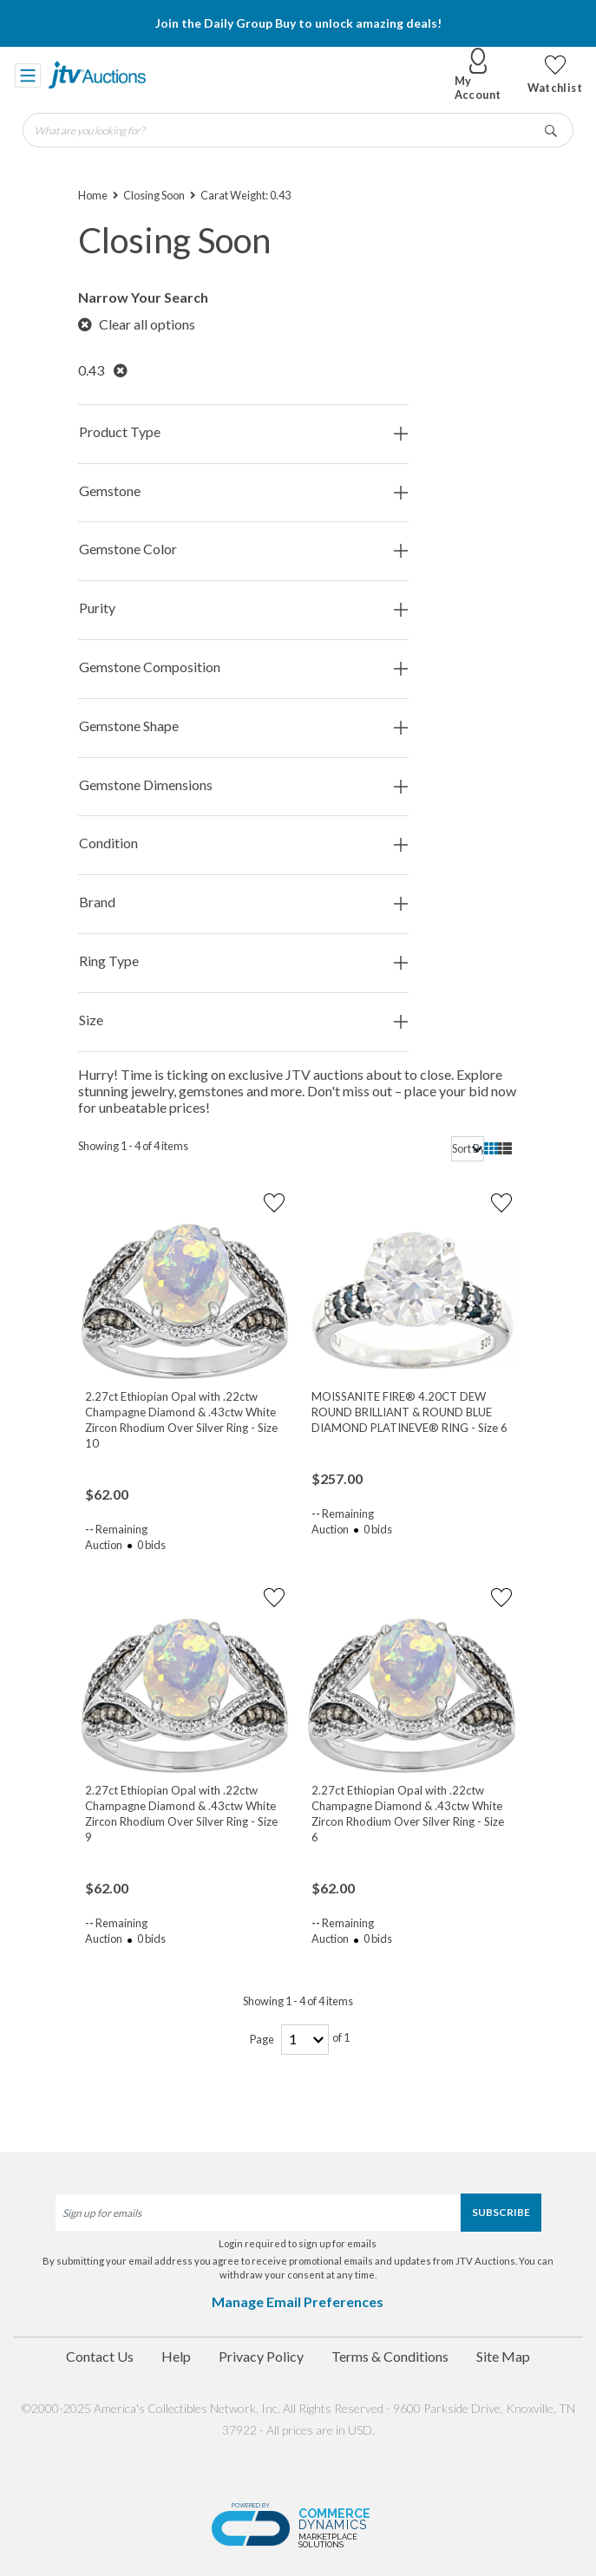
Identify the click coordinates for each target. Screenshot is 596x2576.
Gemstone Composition (243, 667)
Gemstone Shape (243, 726)
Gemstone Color (243, 549)
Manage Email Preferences (297, 2301)
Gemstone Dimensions (243, 785)
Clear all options (136, 324)
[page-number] (305, 2039)
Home (93, 195)
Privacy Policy (261, 2356)
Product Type (243, 432)
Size (243, 1020)
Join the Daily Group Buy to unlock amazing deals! (298, 23)
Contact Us (100, 2356)
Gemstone (243, 491)
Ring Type (243, 961)
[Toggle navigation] (28, 74)
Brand (243, 902)
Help (176, 2356)
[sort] (467, 1149)
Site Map (503, 2356)
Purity (243, 608)
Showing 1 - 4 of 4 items (133, 1146)
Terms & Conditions (390, 2356)
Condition (243, 843)
